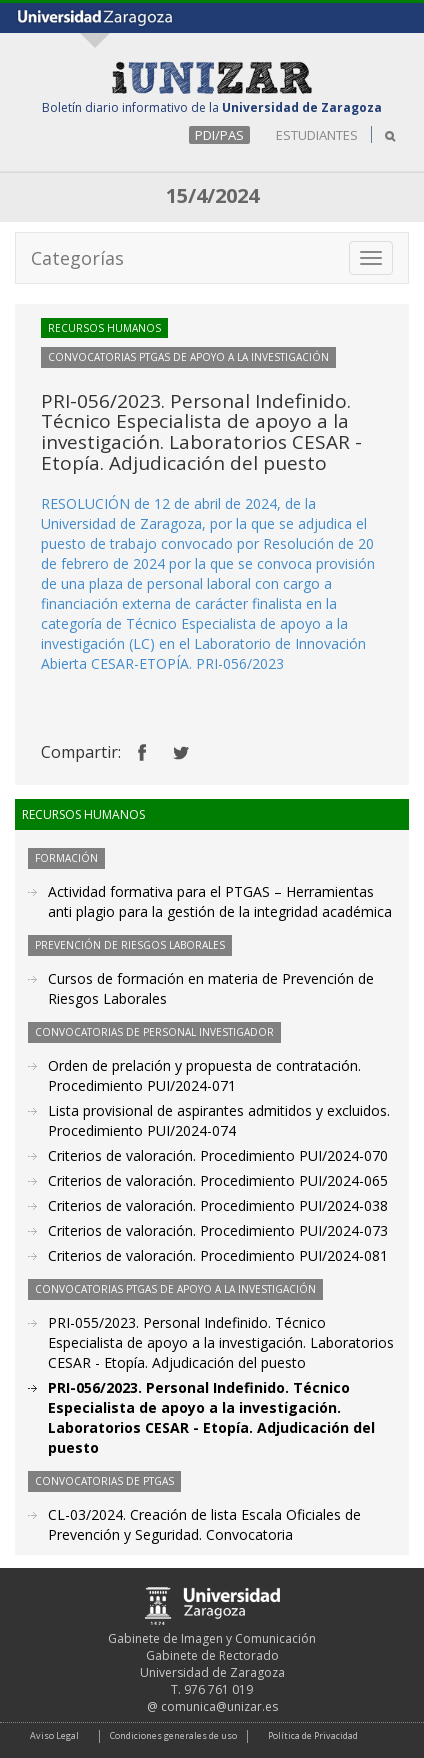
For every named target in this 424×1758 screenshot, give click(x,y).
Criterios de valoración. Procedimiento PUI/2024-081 (218, 1255)
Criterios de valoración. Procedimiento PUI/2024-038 (218, 1205)
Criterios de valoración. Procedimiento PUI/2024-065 (218, 1180)
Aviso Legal (54, 1735)
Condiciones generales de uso (173, 1735)
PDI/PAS (219, 135)
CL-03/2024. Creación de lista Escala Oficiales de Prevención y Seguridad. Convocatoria (204, 1524)
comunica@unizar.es (219, 1706)
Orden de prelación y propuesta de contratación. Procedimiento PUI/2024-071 (204, 1075)
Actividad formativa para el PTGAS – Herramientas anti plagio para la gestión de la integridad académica (220, 901)
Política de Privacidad (313, 1735)
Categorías (77, 258)
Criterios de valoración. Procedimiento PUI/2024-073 (218, 1230)
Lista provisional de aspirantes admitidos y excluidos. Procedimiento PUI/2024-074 (219, 1120)
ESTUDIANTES (317, 135)
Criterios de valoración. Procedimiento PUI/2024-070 (218, 1155)
